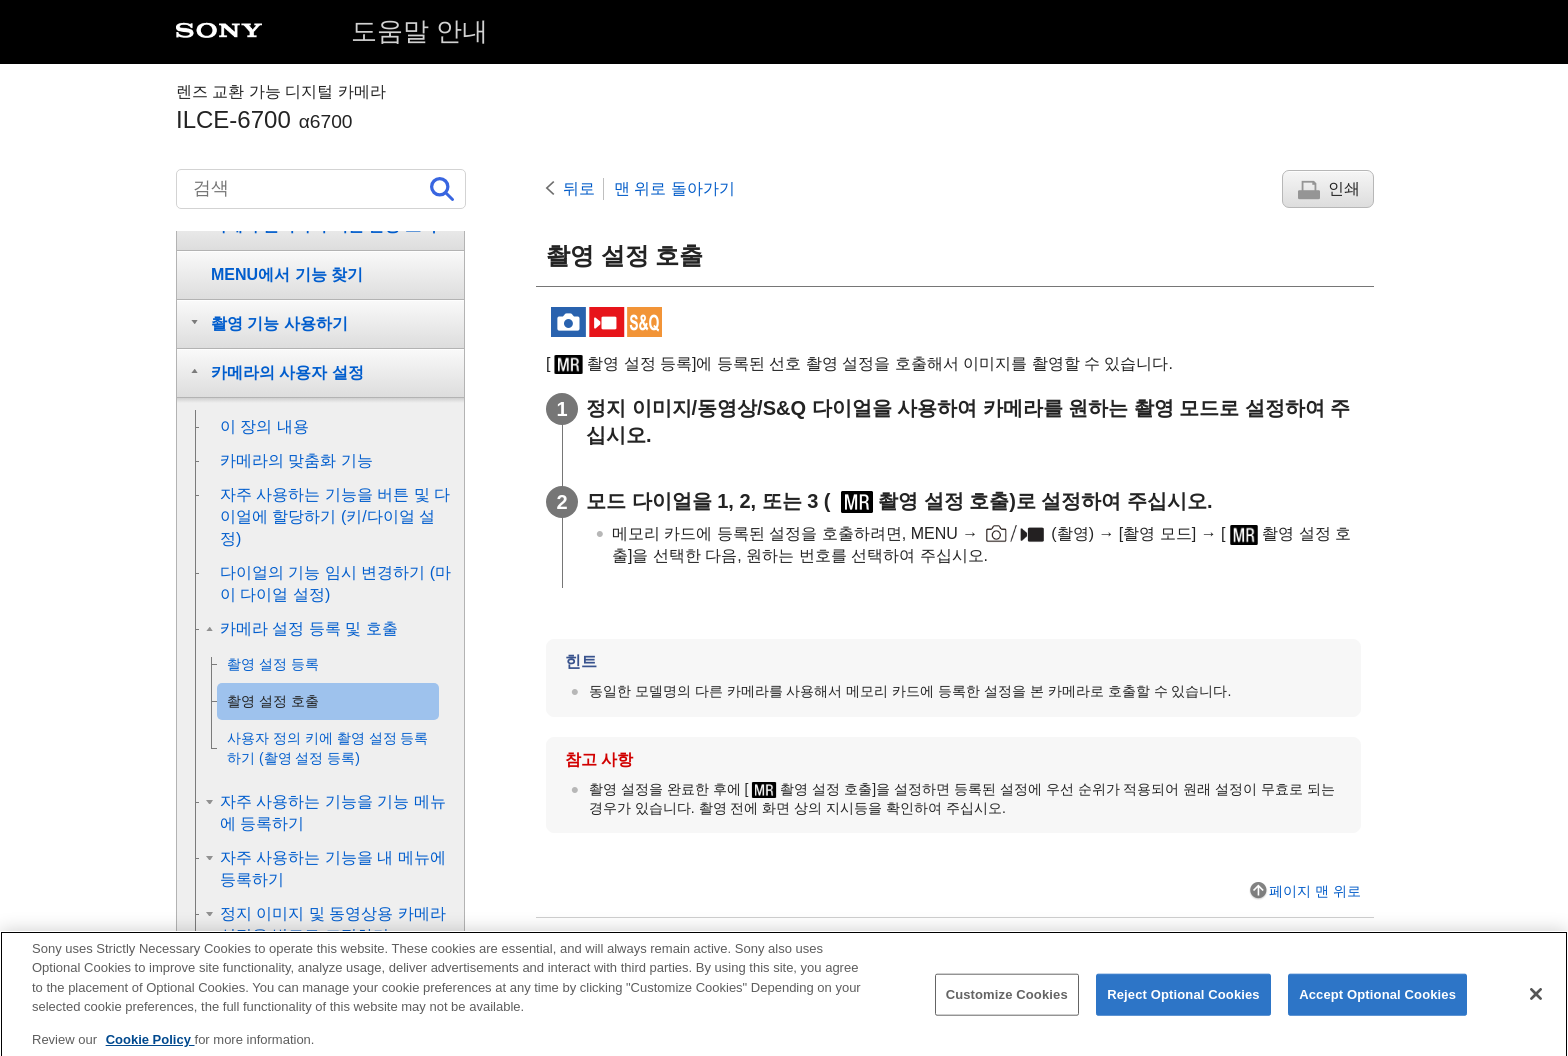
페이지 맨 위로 (1315, 891)
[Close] (1536, 1006)
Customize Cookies (1007, 1006)
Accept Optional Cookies (1377, 1006)
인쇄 (1344, 188)
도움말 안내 (419, 31)
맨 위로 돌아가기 (674, 188)
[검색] (321, 189)
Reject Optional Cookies (1183, 1006)
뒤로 (579, 188)
